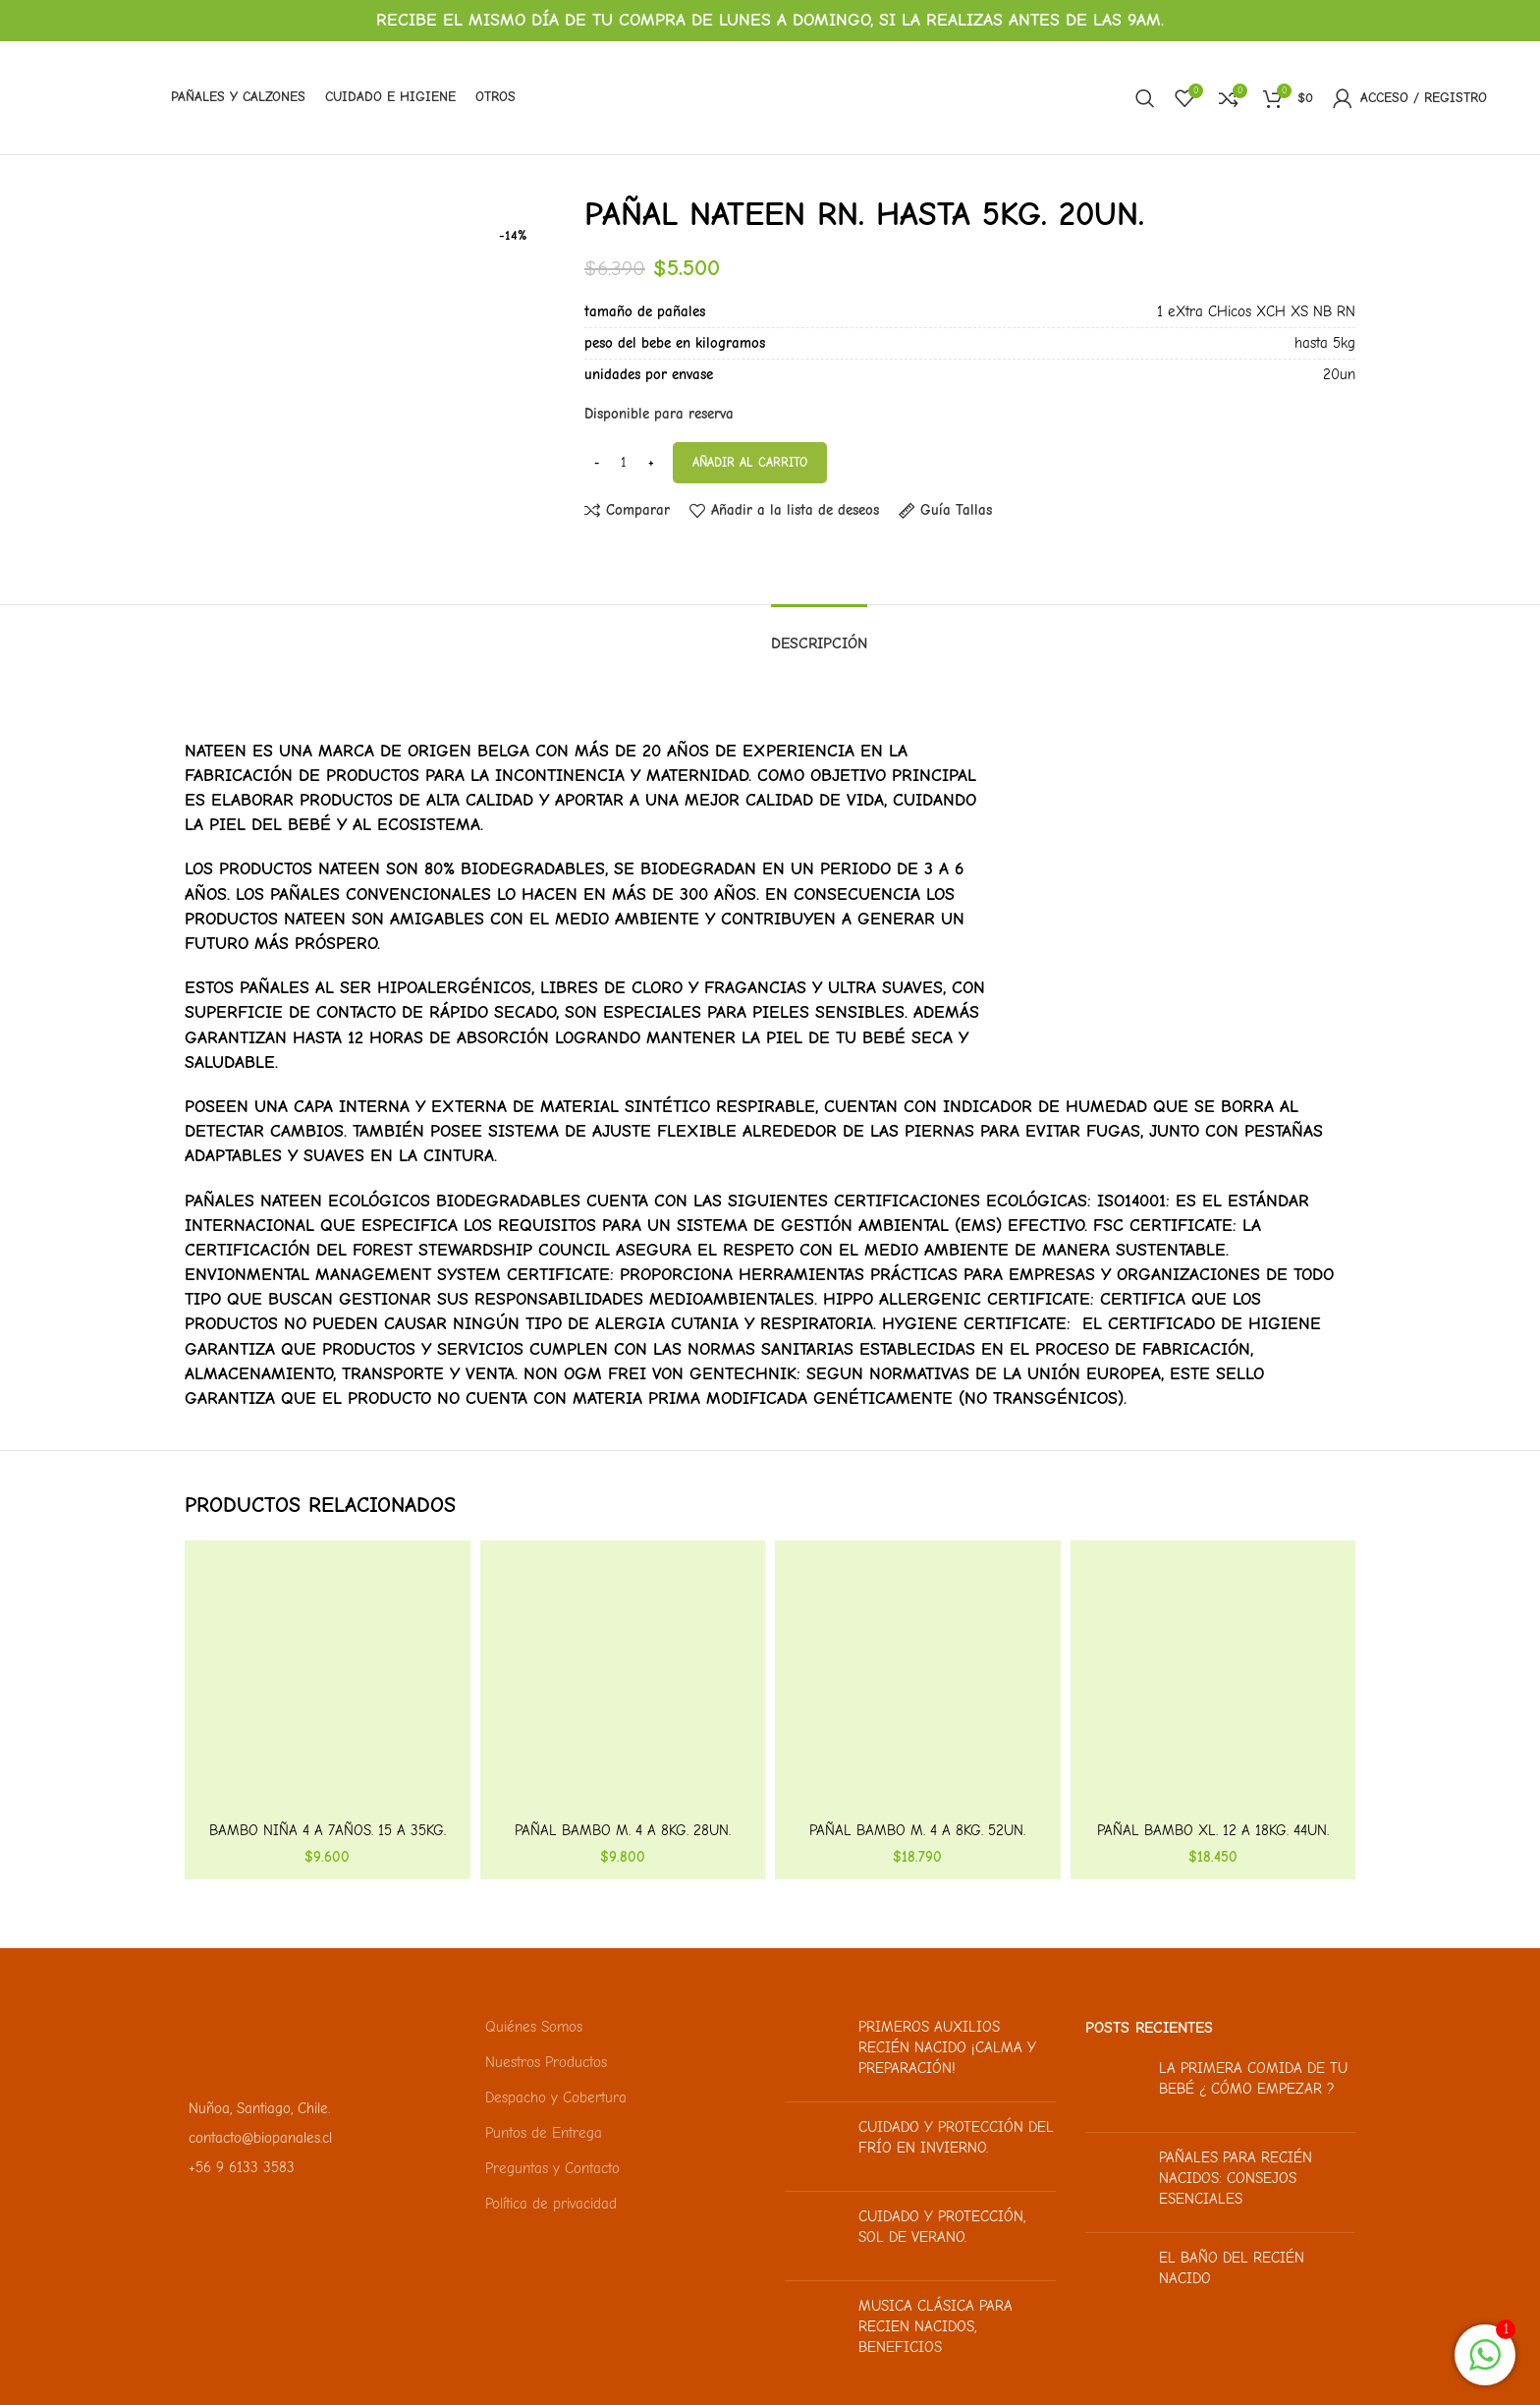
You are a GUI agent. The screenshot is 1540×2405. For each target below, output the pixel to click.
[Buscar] (1145, 98)
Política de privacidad (551, 2203)
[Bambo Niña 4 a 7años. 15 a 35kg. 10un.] (327, 1683)
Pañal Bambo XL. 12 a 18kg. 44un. (1213, 1830)
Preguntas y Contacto (552, 2168)
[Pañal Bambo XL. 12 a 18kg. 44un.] (1213, 1683)
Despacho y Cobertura (556, 2097)
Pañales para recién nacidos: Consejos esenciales (1235, 2178)
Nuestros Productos (546, 2062)
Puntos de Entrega (543, 2133)
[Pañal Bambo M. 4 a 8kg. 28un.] (623, 1683)
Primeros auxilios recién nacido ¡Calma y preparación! (947, 2047)
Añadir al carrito (749, 462)
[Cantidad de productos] (623, 462)
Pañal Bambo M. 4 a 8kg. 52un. (917, 1830)
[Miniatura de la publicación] (814, 2052)
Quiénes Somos (533, 2027)
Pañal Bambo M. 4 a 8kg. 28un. (623, 1830)
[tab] (819, 634)
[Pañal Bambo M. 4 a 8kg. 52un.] (918, 1683)
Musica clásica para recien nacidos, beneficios (935, 2326)
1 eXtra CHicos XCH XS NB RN (1256, 311)
